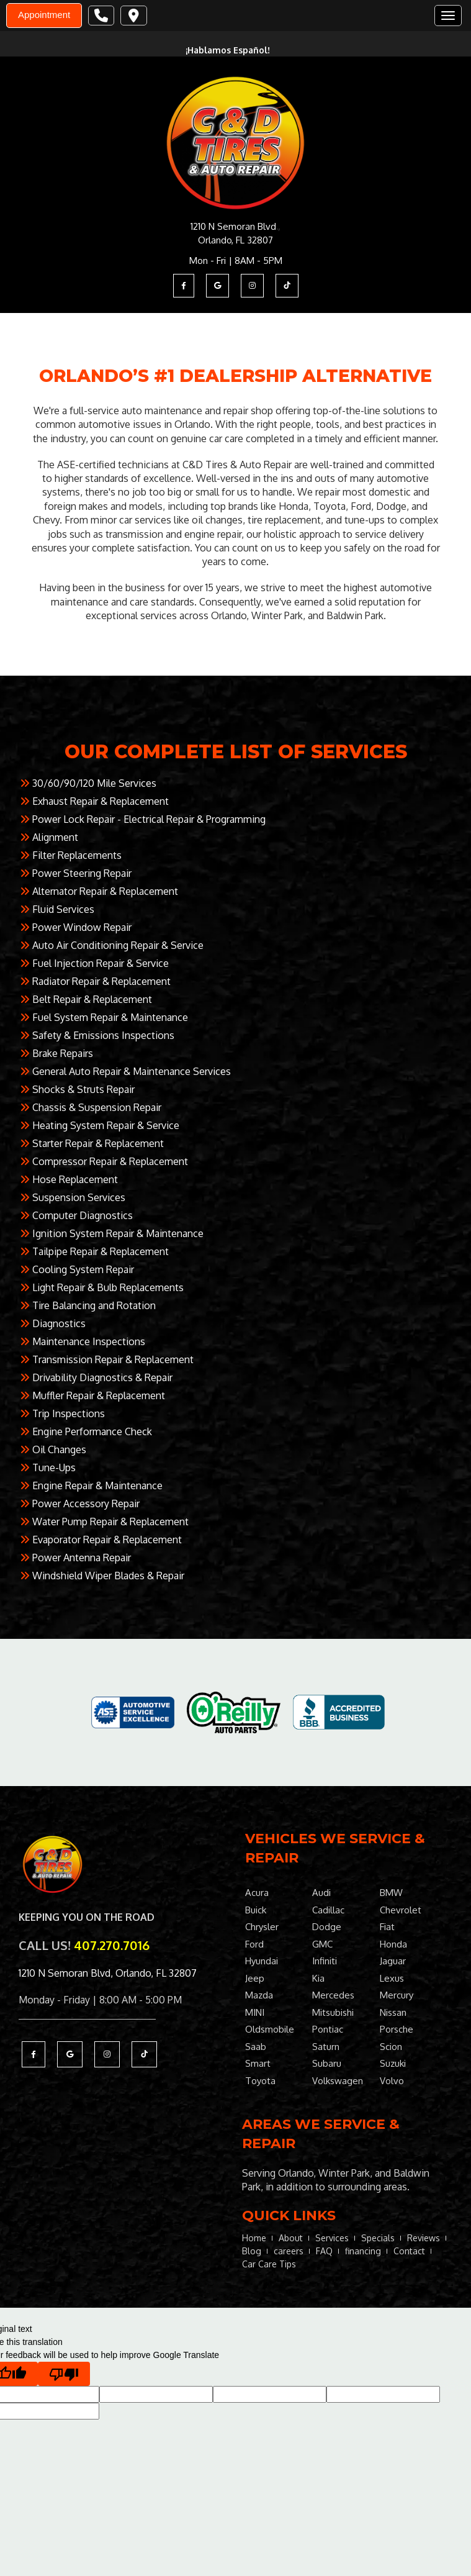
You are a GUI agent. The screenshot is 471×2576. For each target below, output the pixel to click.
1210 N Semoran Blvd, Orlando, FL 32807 (108, 1973)
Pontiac (327, 2029)
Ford (254, 1944)
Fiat (387, 1927)
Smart (258, 2063)
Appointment (44, 14)
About (291, 2238)
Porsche (396, 2029)
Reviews (423, 2238)
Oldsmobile (269, 2029)
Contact (409, 2251)
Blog (251, 2251)
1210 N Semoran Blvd (233, 226)
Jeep (254, 1978)
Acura (257, 1892)
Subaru (326, 2063)
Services (332, 2238)
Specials (378, 2238)
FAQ (324, 2251)
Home (254, 2238)
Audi (321, 1892)
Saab (255, 2046)
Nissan (393, 2012)
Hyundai (261, 1961)
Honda (393, 1944)
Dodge (326, 1927)
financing (363, 2251)
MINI (254, 2012)
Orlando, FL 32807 (235, 240)
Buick (255, 1910)
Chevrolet (400, 1910)
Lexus (392, 1978)
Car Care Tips (269, 2264)
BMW (391, 1892)
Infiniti (324, 1961)
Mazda (259, 1995)
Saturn (325, 2046)
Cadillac (328, 1910)
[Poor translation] (64, 2374)
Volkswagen (337, 2081)
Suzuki (393, 2063)
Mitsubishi (333, 2012)
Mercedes (333, 1995)
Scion (391, 2046)
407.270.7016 (112, 1945)
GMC (322, 1944)
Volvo (392, 2081)
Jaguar (393, 1961)
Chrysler (262, 1927)
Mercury (396, 1995)
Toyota (260, 2081)
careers (288, 2251)
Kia (318, 1978)
